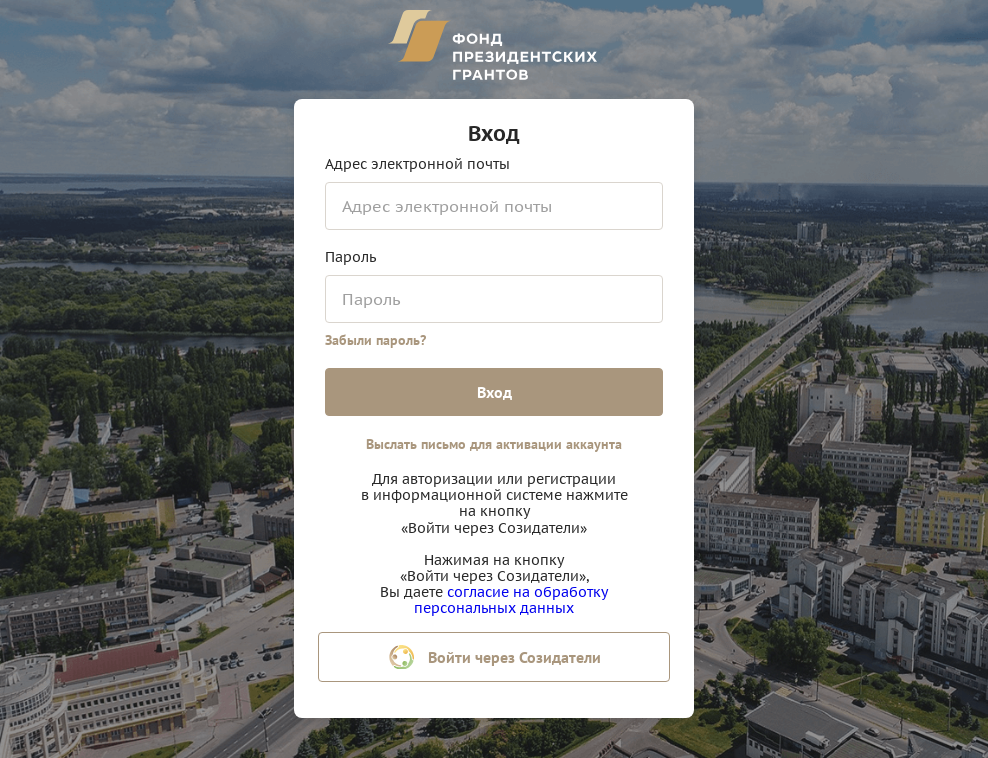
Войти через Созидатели (494, 657)
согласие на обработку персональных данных (511, 600)
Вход (494, 392)
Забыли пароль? (375, 340)
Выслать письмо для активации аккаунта (494, 444)
